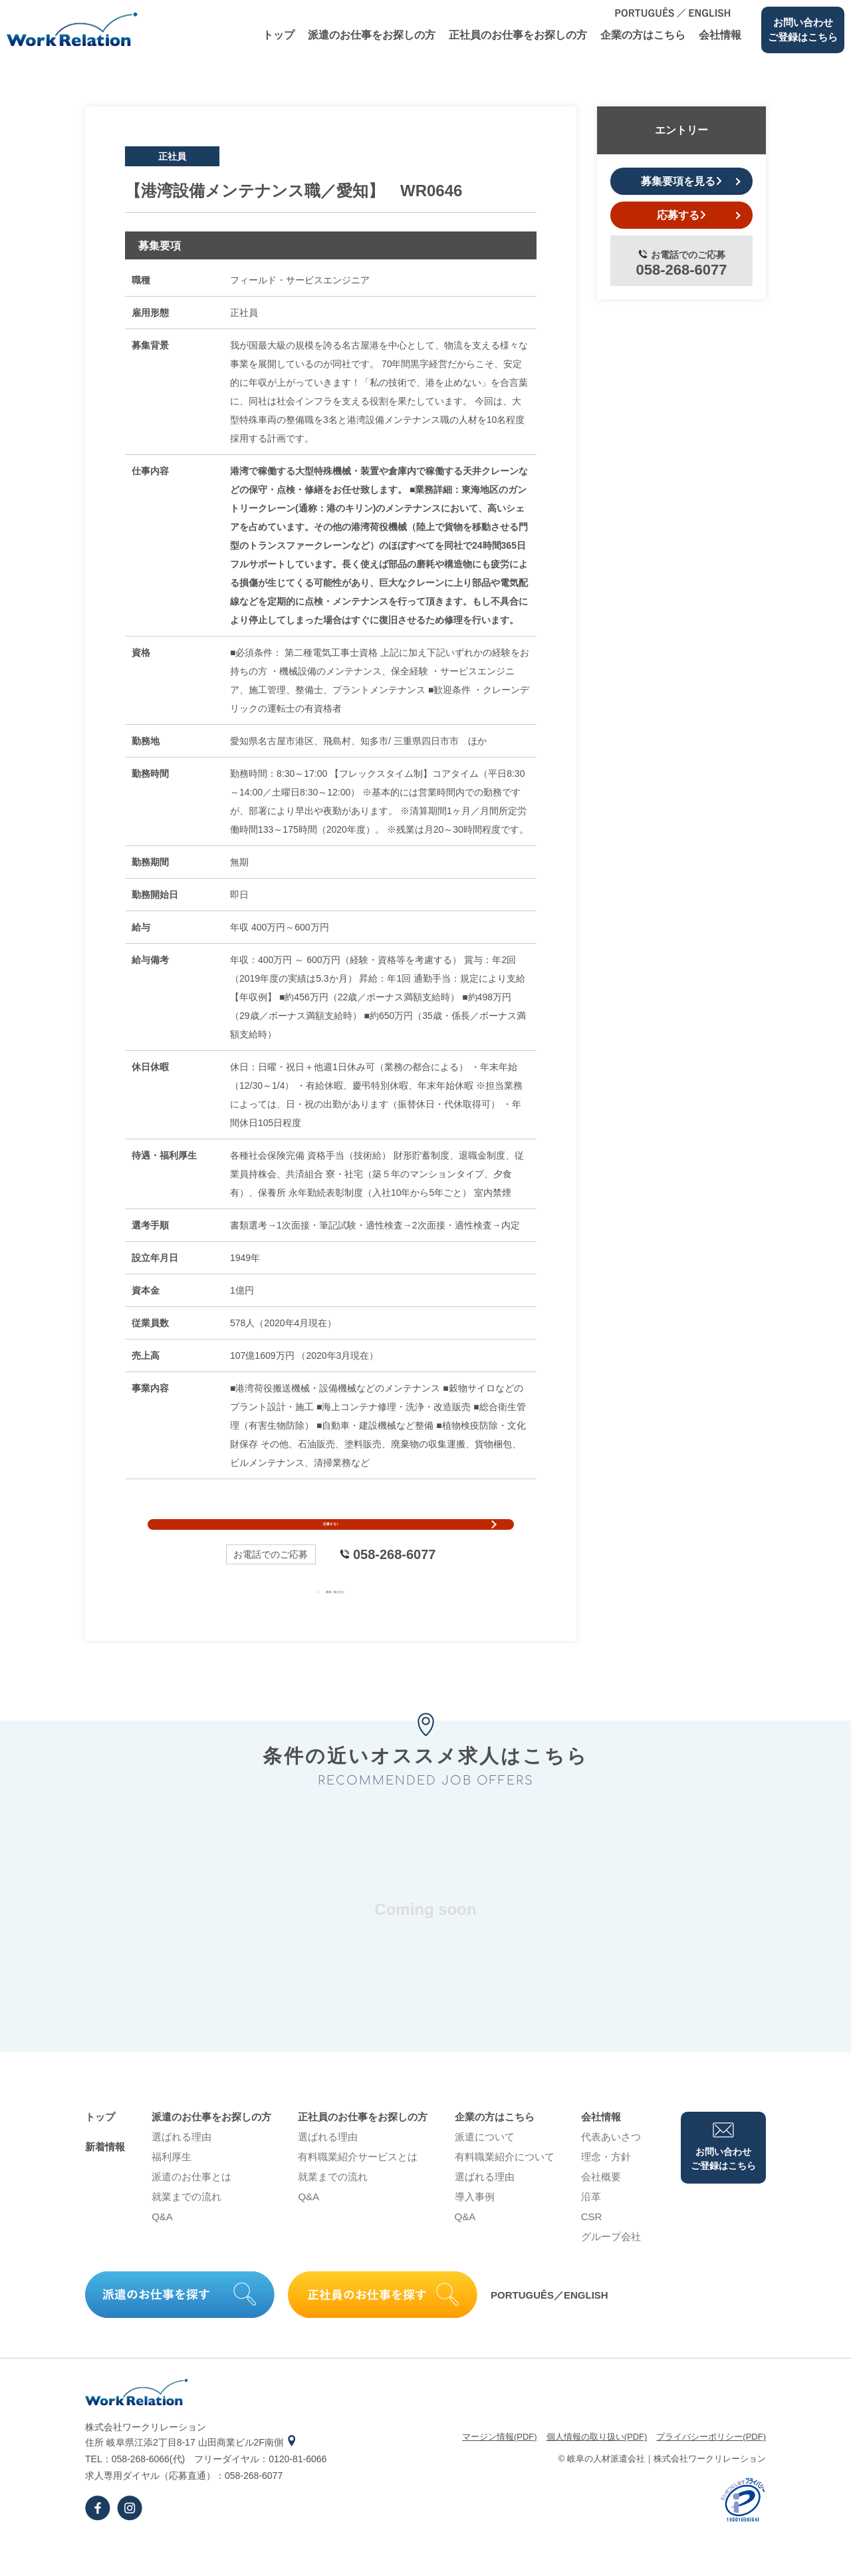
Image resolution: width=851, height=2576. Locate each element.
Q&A (162, 2248)
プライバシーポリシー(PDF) (711, 2469)
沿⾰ (591, 2228)
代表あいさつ (611, 2169)
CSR (591, 2248)
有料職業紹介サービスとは (358, 2189)
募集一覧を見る (331, 1621)
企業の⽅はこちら (642, 35)
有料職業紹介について (504, 2189)
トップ (279, 35)
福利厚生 (171, 2189)
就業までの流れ (186, 2228)
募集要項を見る (681, 181)
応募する (330, 1540)
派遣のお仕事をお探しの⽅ (371, 35)
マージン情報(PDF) (499, 2469)
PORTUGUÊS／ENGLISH (549, 2326)
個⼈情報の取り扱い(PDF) (597, 2469)
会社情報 (720, 35)
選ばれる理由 (181, 2169)
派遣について (485, 2169)
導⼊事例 (475, 2228)
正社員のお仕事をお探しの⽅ (518, 35)
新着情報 (105, 2179)
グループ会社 (611, 2268)
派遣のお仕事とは (191, 2209)
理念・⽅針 (606, 2189)
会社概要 (601, 2209)
